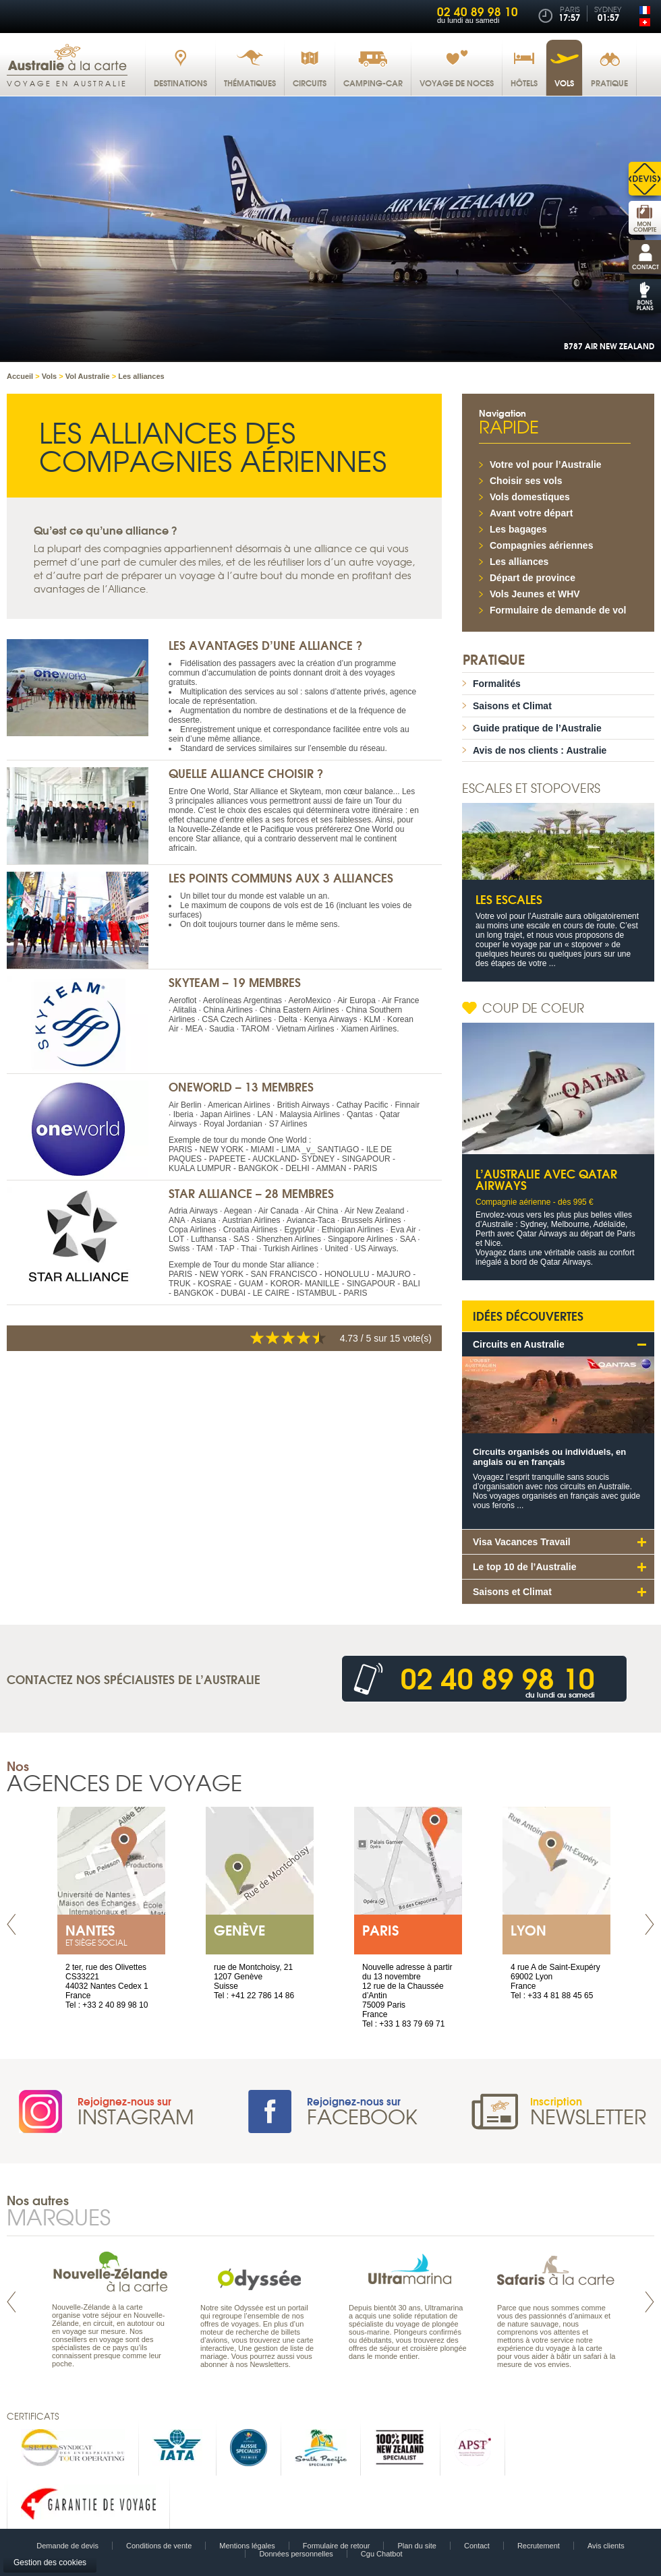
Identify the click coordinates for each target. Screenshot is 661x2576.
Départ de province (532, 577)
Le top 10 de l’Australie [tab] (524, 1566)
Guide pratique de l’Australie (537, 728)
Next (649, 1924)
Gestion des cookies (49, 2562)
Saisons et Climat (512, 705)
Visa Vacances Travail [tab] (522, 1541)
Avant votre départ (531, 513)
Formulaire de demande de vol (558, 610)
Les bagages (518, 529)
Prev (11, 1924)
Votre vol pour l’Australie (546, 464)
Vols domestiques (530, 496)
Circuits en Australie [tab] (519, 1344)
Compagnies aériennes (541, 545)
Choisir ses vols (526, 480)
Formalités (497, 683)
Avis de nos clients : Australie (539, 750)
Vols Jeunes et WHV (535, 594)
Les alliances (519, 561)
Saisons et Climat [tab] (512, 1591)
